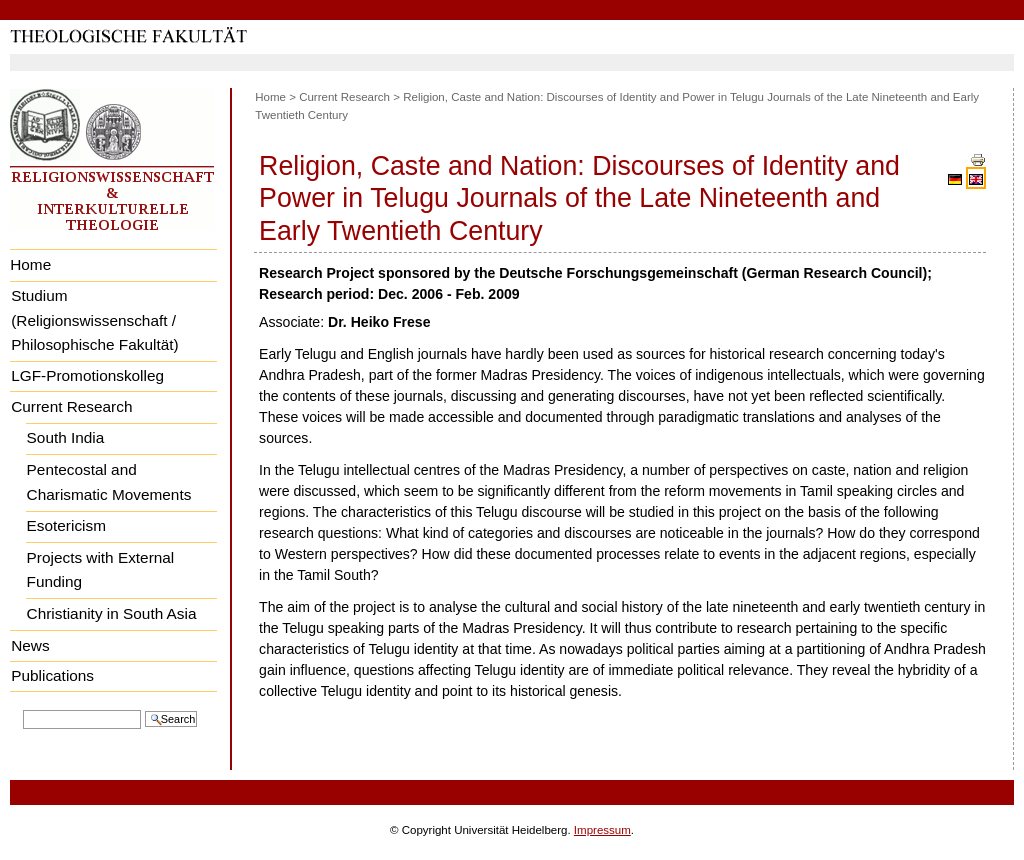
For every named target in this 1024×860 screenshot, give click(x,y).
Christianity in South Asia (112, 613)
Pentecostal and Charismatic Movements (109, 482)
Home (30, 264)
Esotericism (66, 525)
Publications (52, 675)
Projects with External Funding (101, 570)
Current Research (71, 406)
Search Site (22, 708)
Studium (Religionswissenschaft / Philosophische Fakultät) (94, 320)
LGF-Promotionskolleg (87, 375)
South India (66, 437)
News (30, 645)
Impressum (602, 830)
